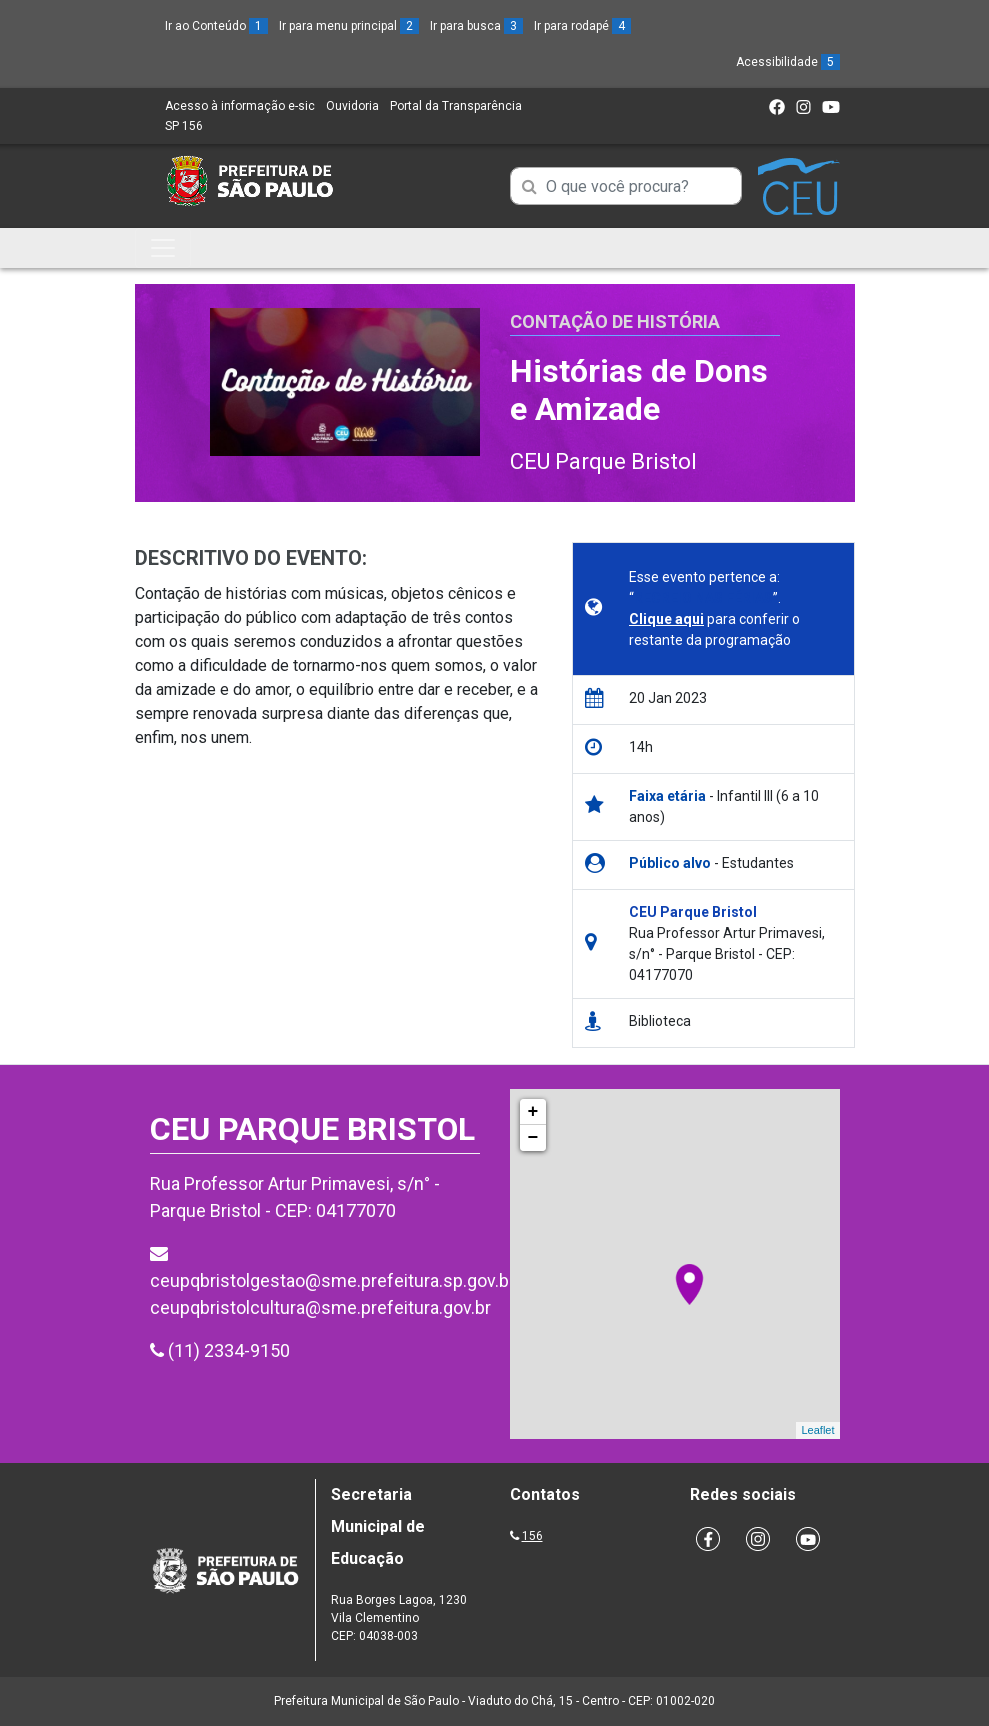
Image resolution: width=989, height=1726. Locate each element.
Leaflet (817, 1430)
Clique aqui (666, 619)
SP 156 (184, 126)
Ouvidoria (352, 106)
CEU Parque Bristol (603, 461)
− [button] (533, 1138)
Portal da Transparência (456, 106)
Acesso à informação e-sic (240, 106)
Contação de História (615, 321)
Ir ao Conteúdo (216, 26)
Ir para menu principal (349, 26)
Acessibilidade (788, 62)
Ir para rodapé (582, 26)
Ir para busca (476, 26)
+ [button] (533, 1112)
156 (532, 1536)
